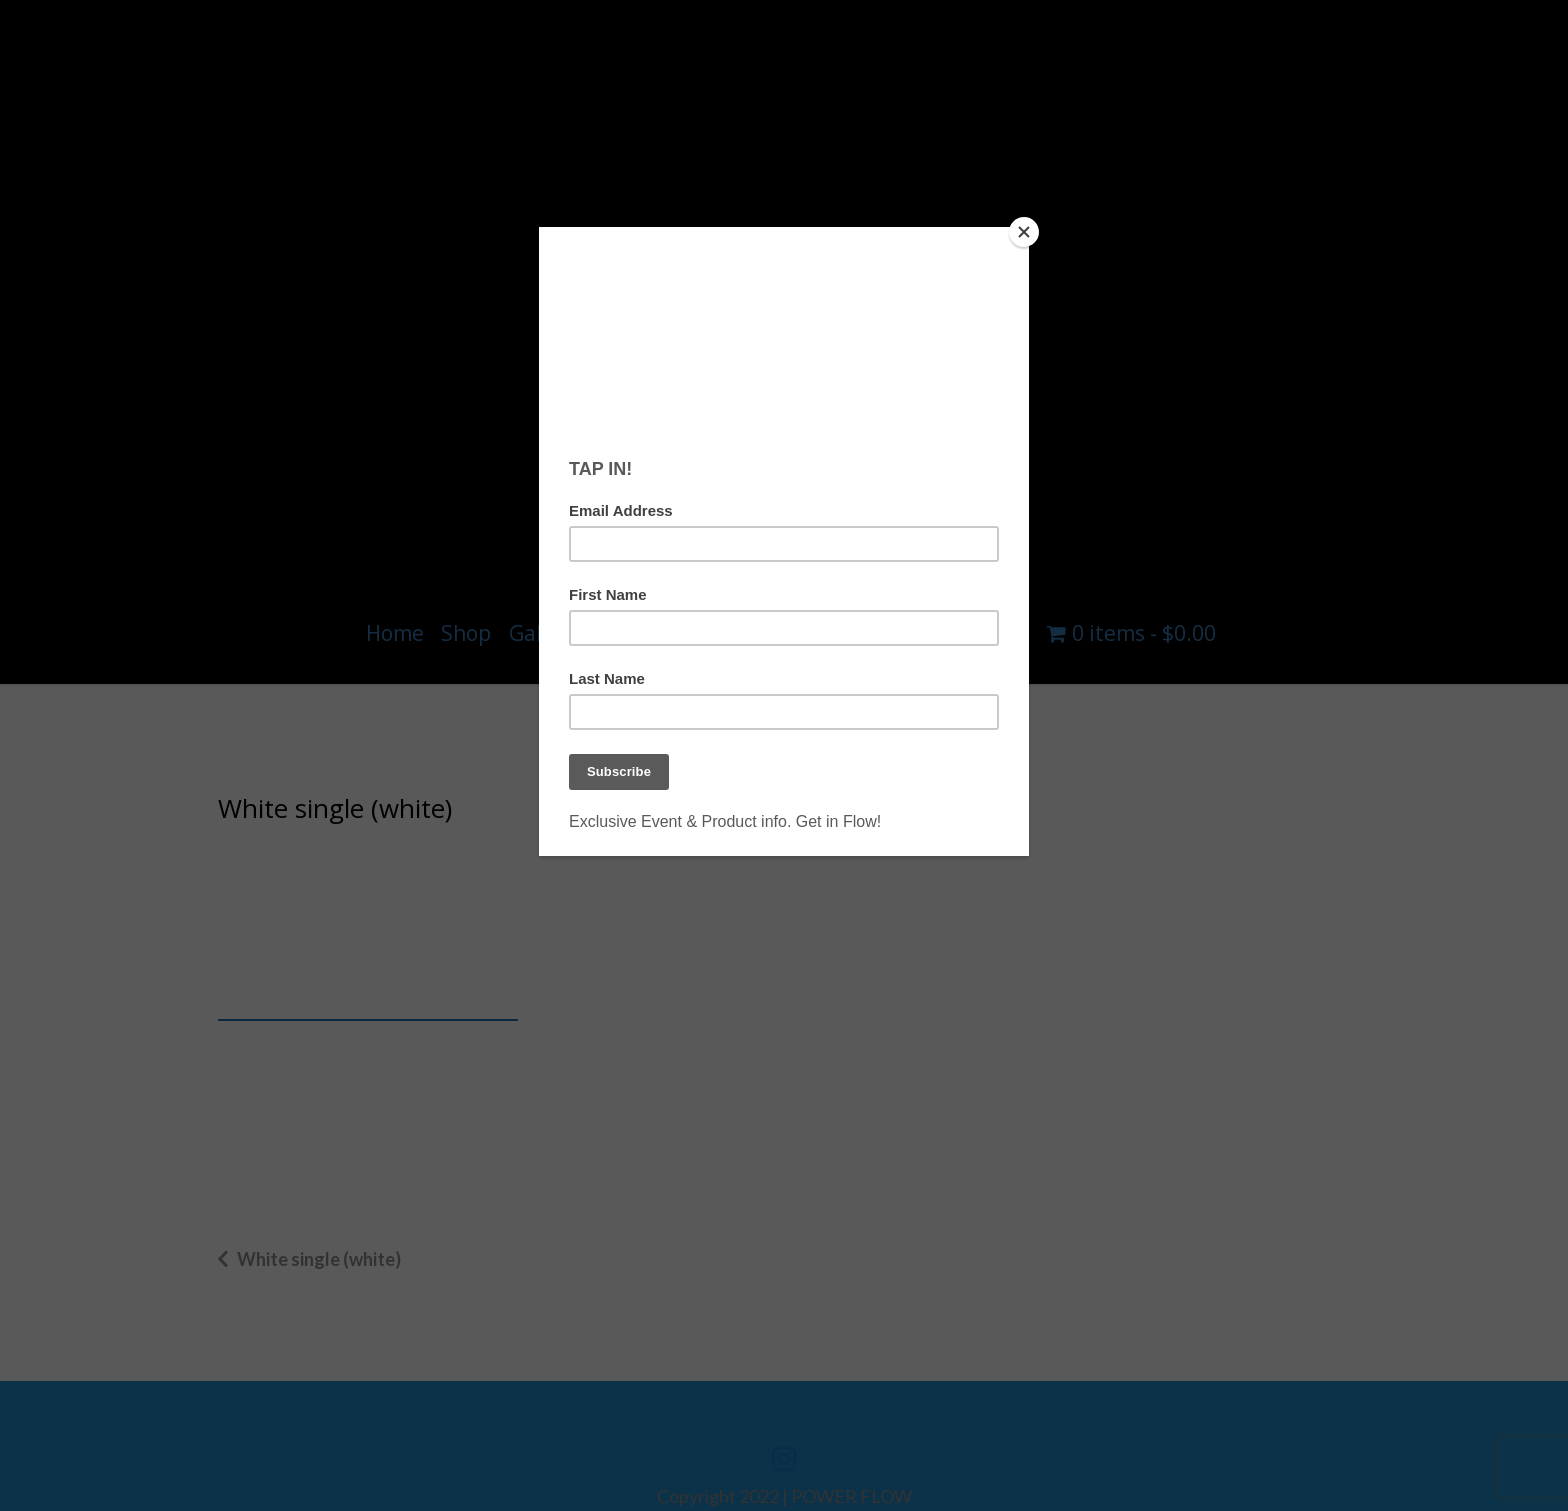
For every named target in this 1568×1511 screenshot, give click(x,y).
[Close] (1024, 232)
